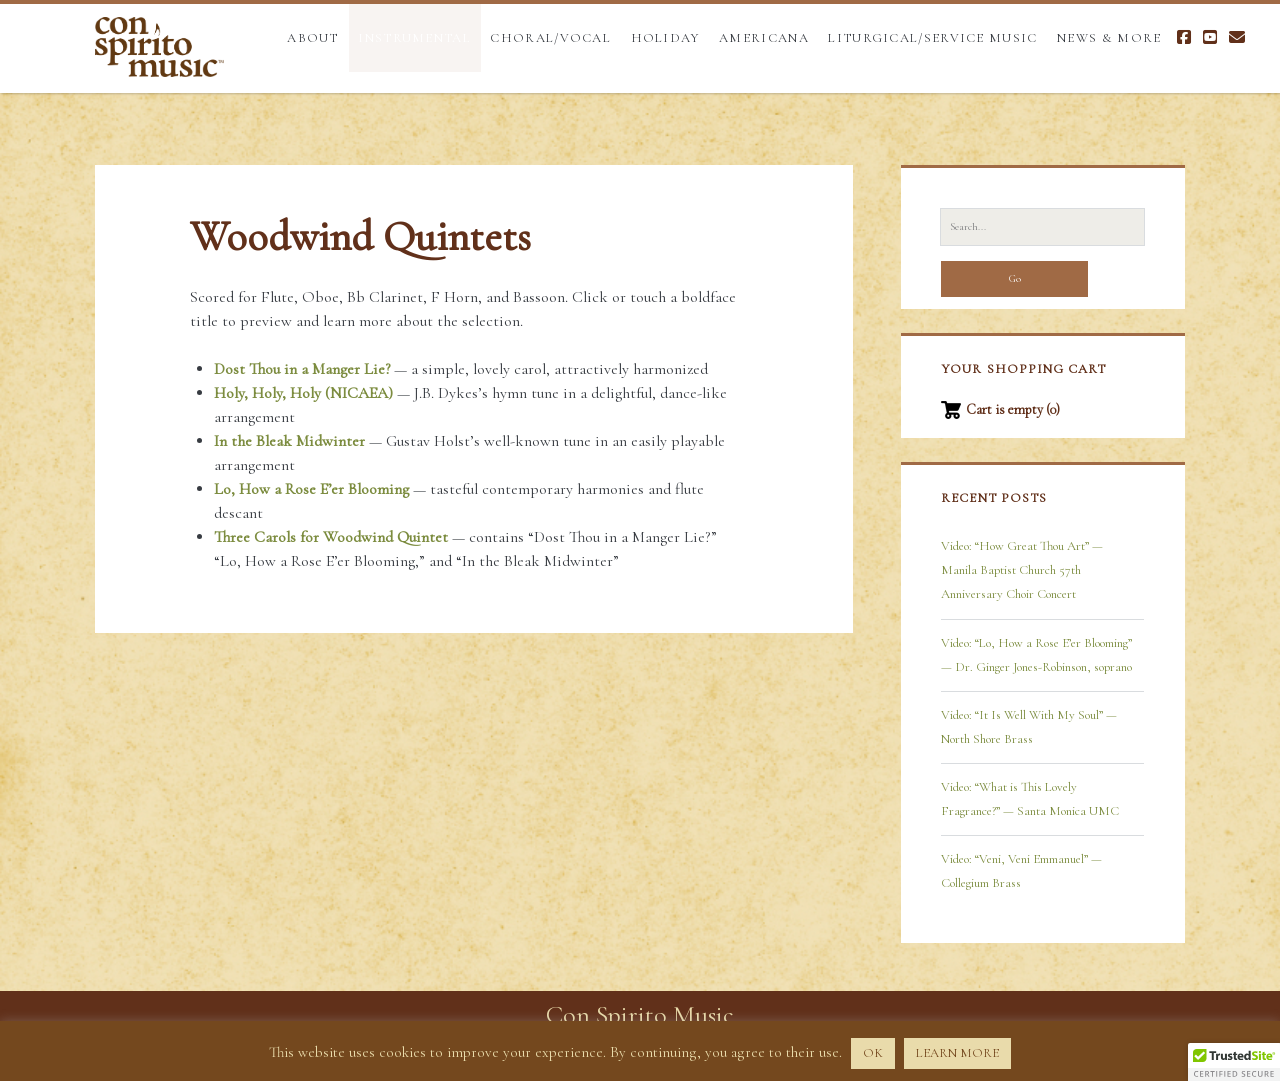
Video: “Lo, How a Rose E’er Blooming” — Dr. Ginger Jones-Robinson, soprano (1036, 655)
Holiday (665, 38)
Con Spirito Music (640, 1014)
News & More (1109, 38)
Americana (764, 38)
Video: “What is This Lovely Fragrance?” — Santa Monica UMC (1030, 799)
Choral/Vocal (550, 38)
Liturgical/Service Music (932, 38)
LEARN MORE (957, 1053)
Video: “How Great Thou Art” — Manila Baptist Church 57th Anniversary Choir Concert (1022, 570)
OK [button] (873, 1053)
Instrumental (414, 38)
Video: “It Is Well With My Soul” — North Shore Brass (1029, 727)
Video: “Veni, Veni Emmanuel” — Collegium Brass (1021, 871)
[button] (1234, 1062)
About (313, 38)
